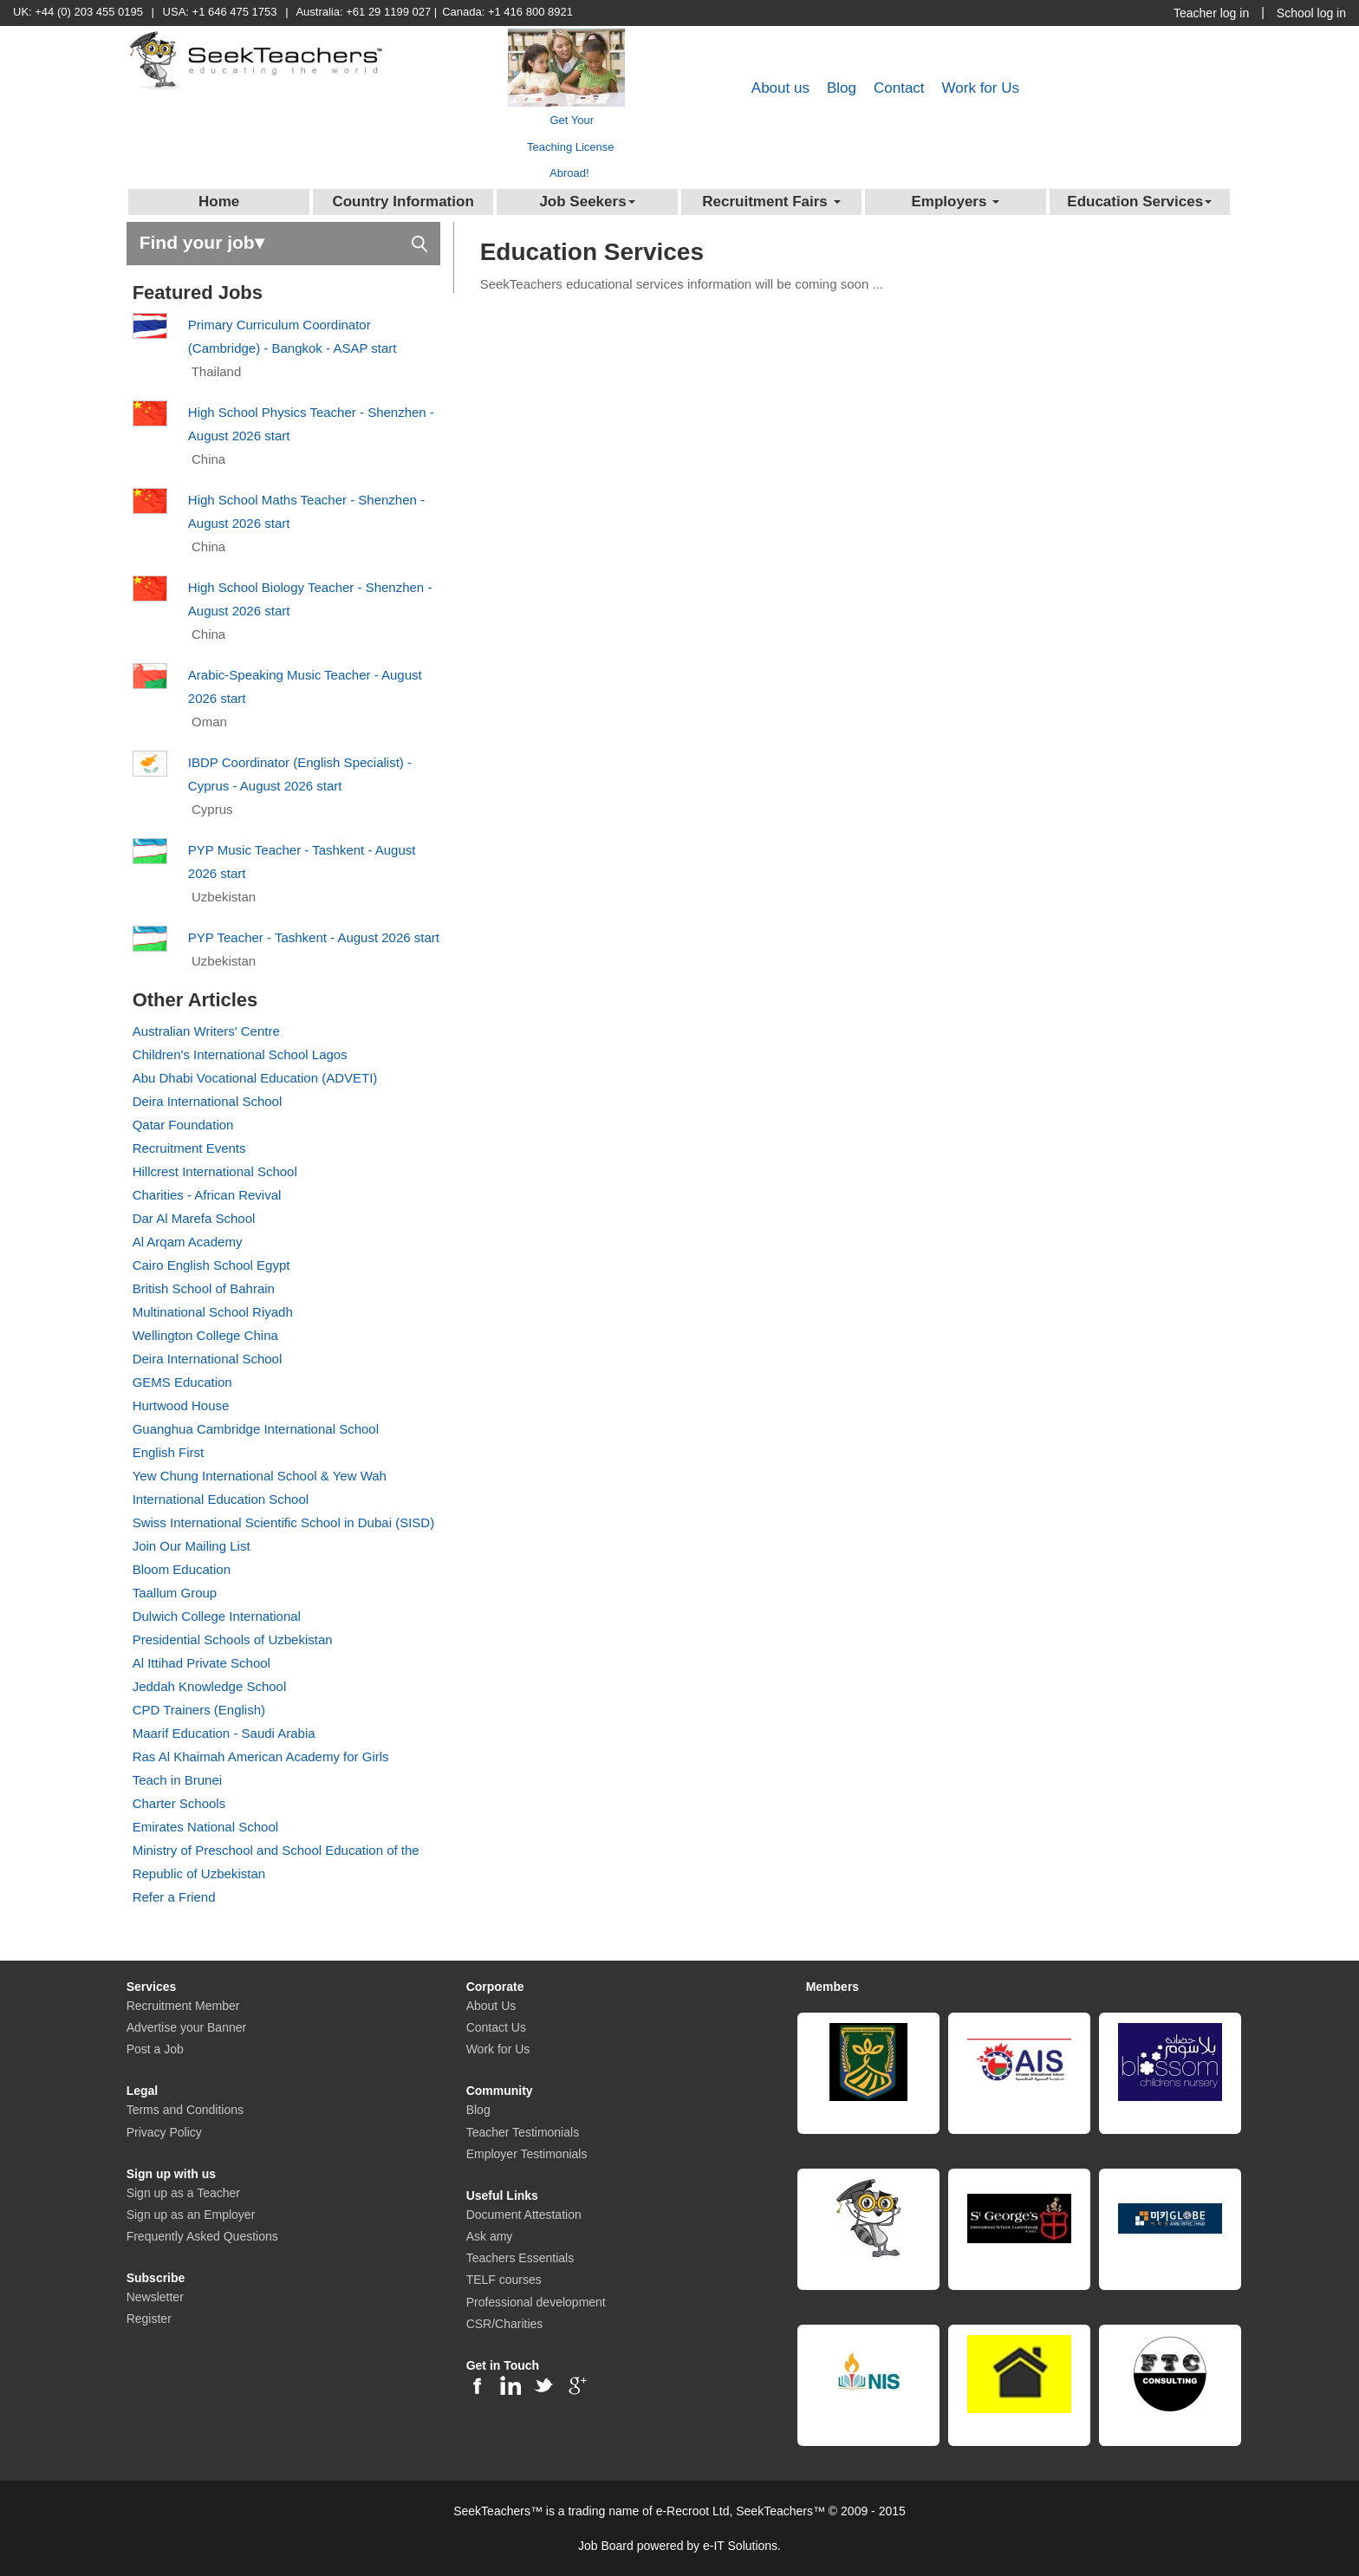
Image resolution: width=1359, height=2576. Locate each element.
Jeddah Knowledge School (210, 1686)
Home (218, 201)
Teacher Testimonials (522, 2132)
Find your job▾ (283, 241)
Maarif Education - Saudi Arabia (224, 1733)
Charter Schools (179, 1803)
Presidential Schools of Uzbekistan (233, 1639)
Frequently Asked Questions (202, 2236)
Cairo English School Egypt (211, 1265)
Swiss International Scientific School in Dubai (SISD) (284, 1522)
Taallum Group (175, 1592)
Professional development (536, 2302)
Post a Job (155, 2049)
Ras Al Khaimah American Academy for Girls (261, 1756)
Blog (841, 88)
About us (780, 88)
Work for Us (980, 88)
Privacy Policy (164, 2132)
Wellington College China (205, 1335)
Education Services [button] (1139, 201)
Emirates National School (205, 1826)
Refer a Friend (174, 1897)
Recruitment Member (183, 2006)
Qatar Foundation (183, 1124)
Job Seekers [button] (586, 201)
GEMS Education (182, 1382)
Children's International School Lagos (240, 1054)
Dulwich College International (217, 1616)
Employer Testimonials (527, 2154)
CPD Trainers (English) (199, 1709)
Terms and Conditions (185, 2110)
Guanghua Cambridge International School (256, 1428)
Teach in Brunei (177, 1780)
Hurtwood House (181, 1405)
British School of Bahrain (204, 1288)
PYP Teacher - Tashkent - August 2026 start (313, 937)
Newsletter (155, 2297)
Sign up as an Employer (191, 2214)
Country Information (402, 201)
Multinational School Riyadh (213, 1311)
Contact (899, 88)
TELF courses (504, 2280)
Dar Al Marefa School (194, 1218)
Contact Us (496, 2027)
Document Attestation (524, 2214)
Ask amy (489, 2236)
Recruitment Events (189, 1148)
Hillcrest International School (215, 1171)
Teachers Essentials (520, 2258)
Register (149, 2319)
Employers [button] (955, 201)
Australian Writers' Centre (206, 1031)
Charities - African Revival (207, 1194)
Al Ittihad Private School (201, 1663)
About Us (491, 2006)
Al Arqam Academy (188, 1241)
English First (169, 1452)
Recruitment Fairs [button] (771, 201)
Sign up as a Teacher (183, 2193)
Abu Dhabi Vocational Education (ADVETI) (255, 1077)
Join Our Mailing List (191, 1545)
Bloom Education (182, 1569)
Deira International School (208, 1101)
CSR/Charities (504, 2324)
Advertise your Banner (187, 2027)
